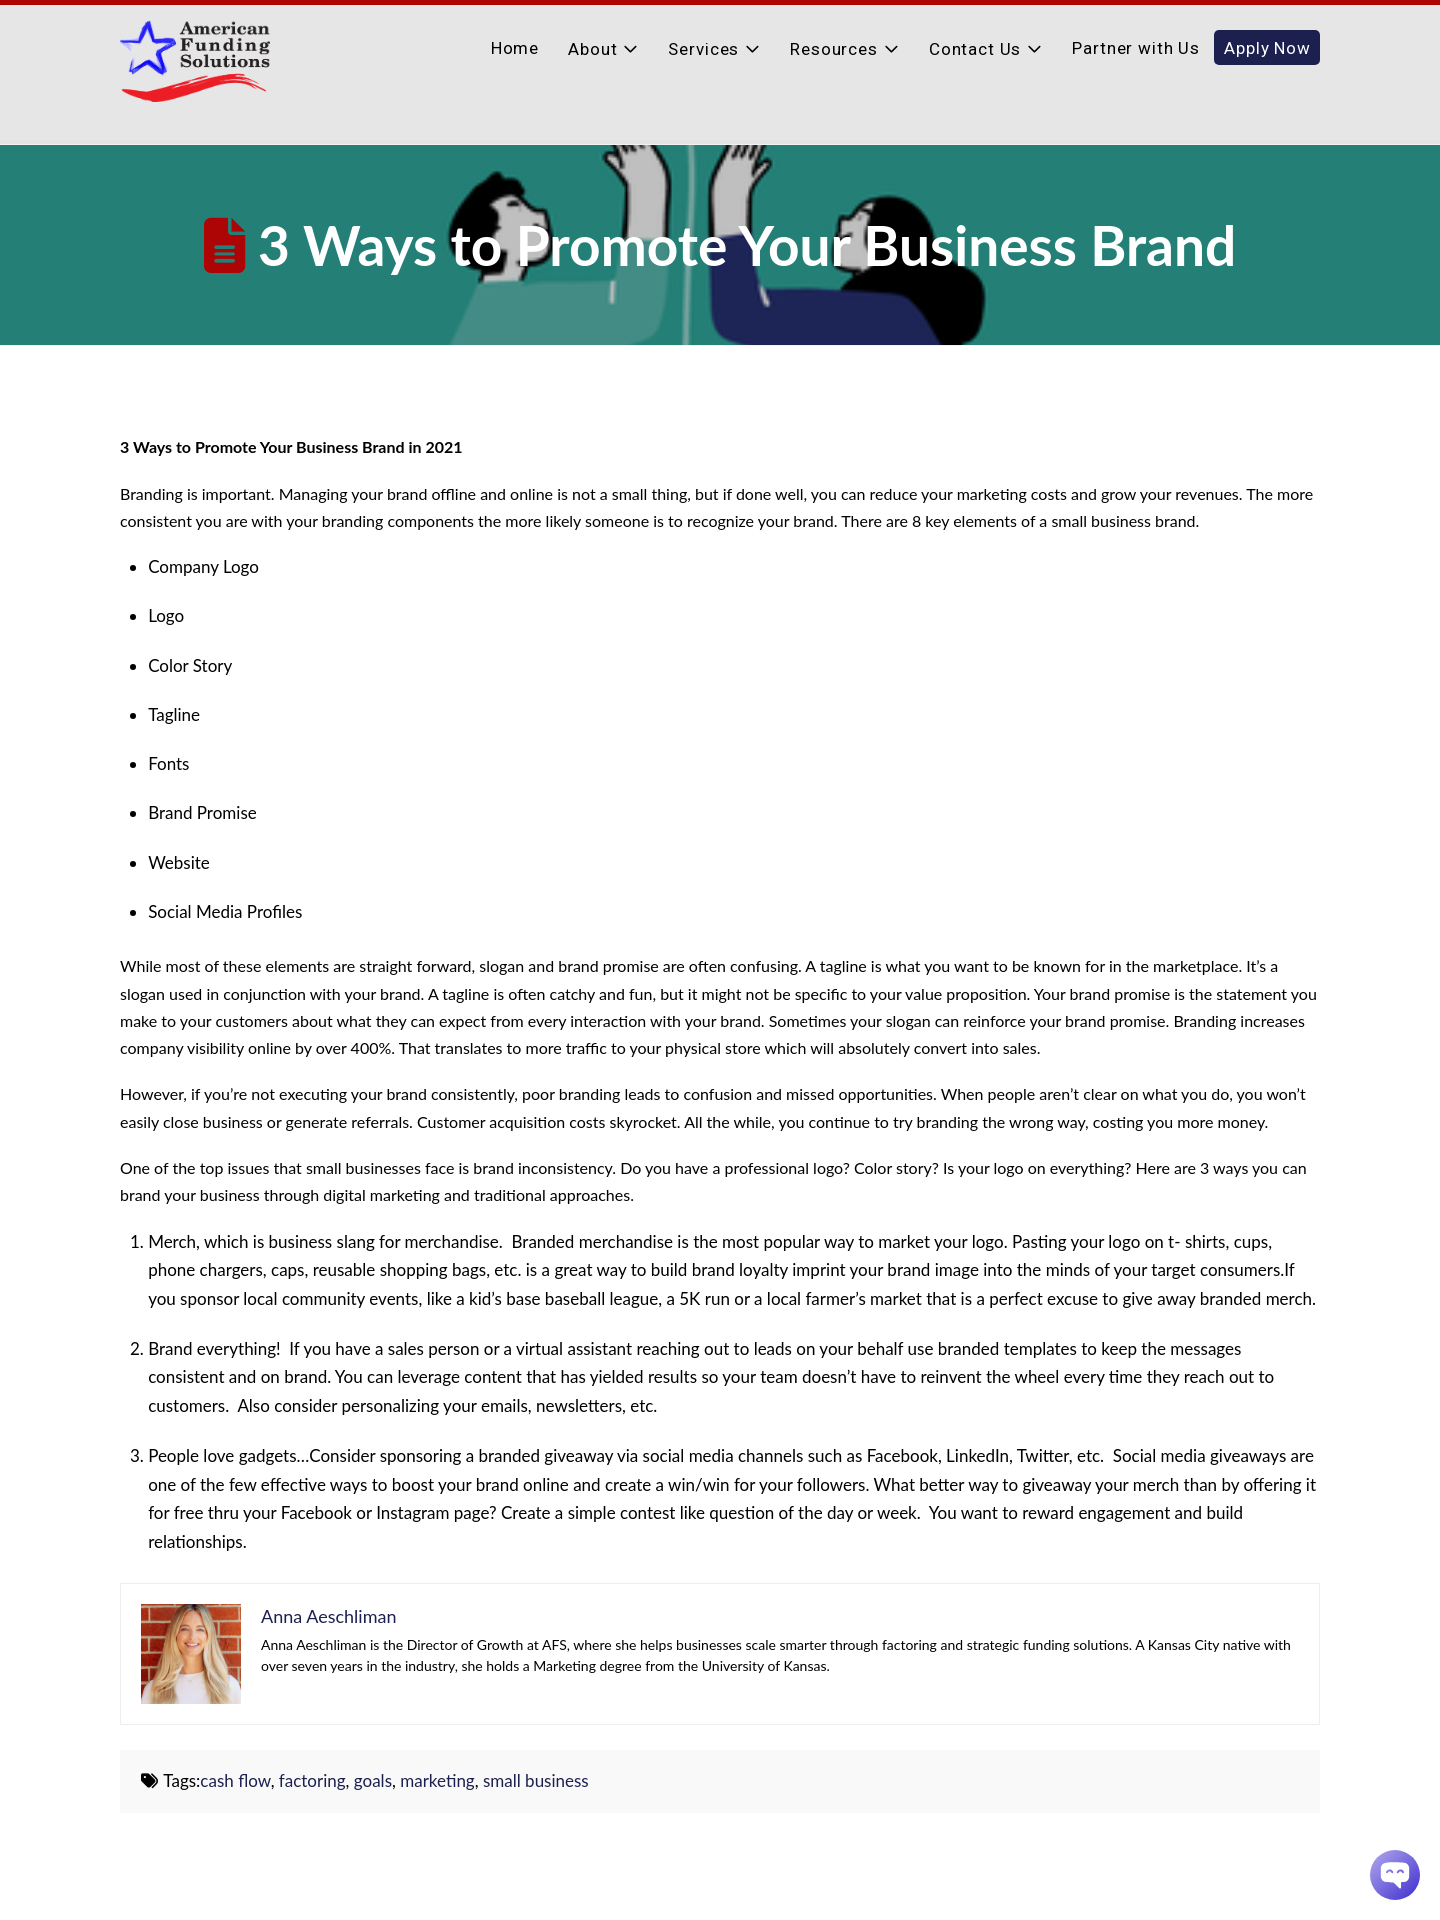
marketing (437, 1780)
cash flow (235, 1780)
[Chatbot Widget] (1395, 1875)
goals (373, 1780)
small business (536, 1780)
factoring (312, 1780)
